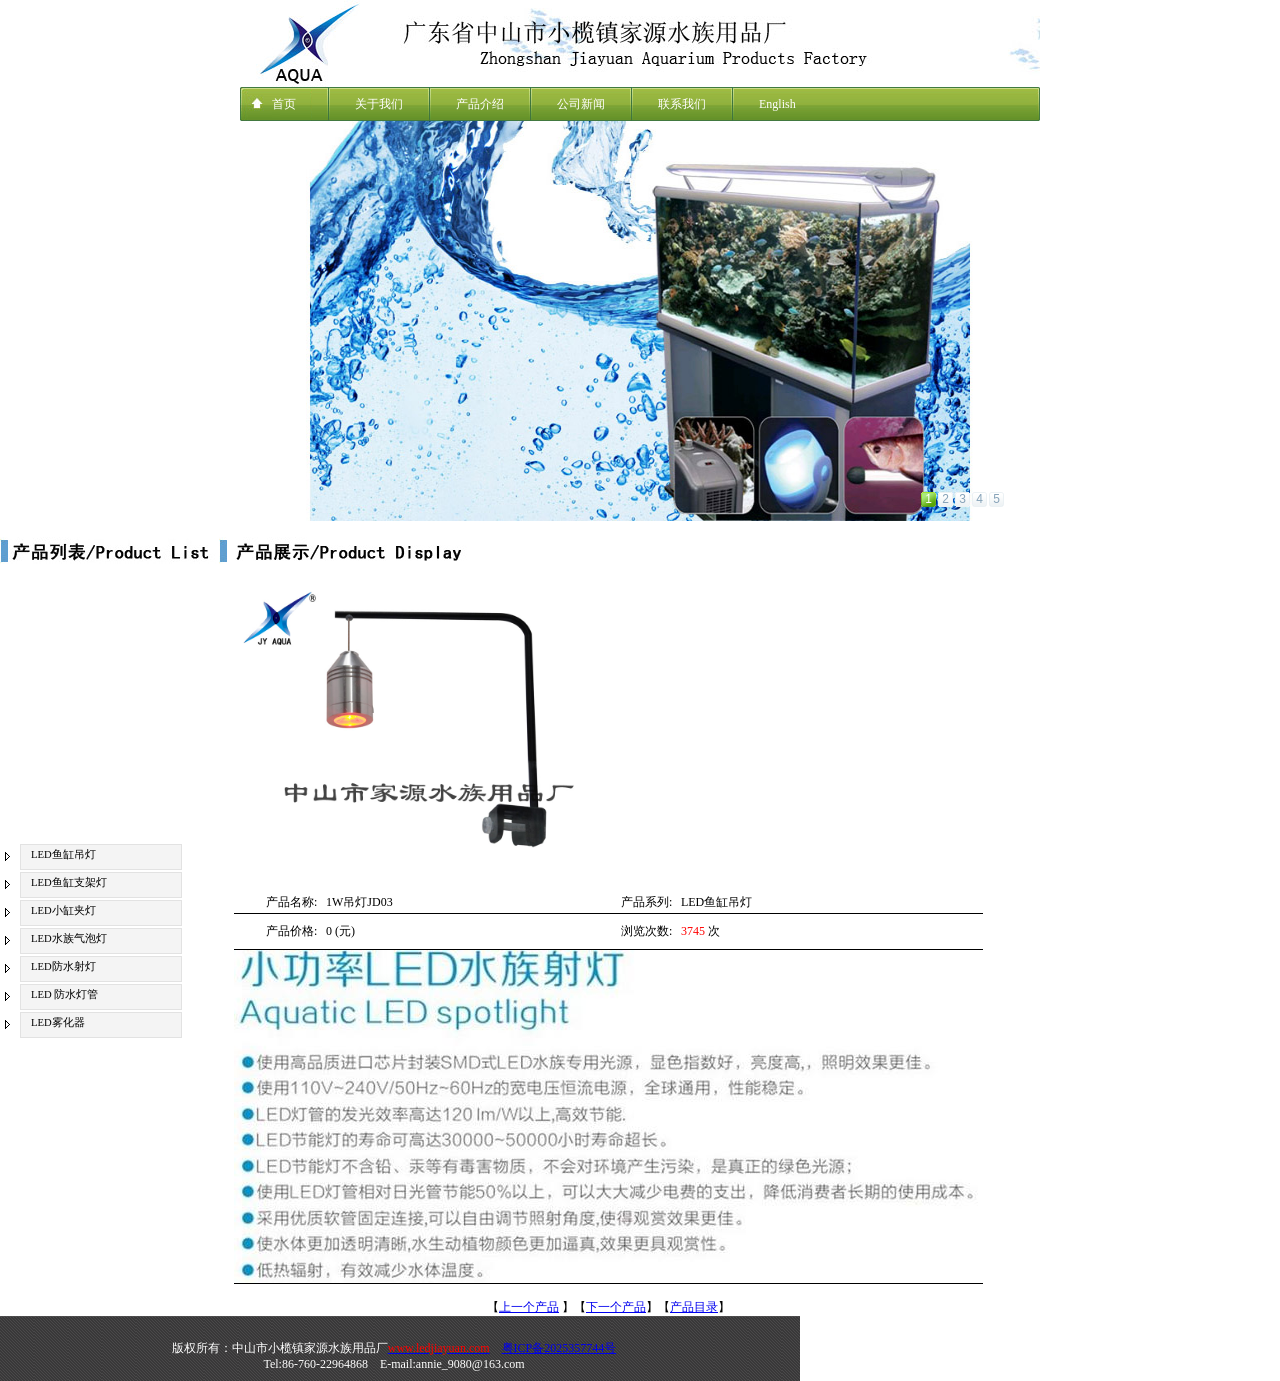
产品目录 (694, 1307)
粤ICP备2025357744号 (559, 1348)
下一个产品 (616, 1307)
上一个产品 (529, 1307)
